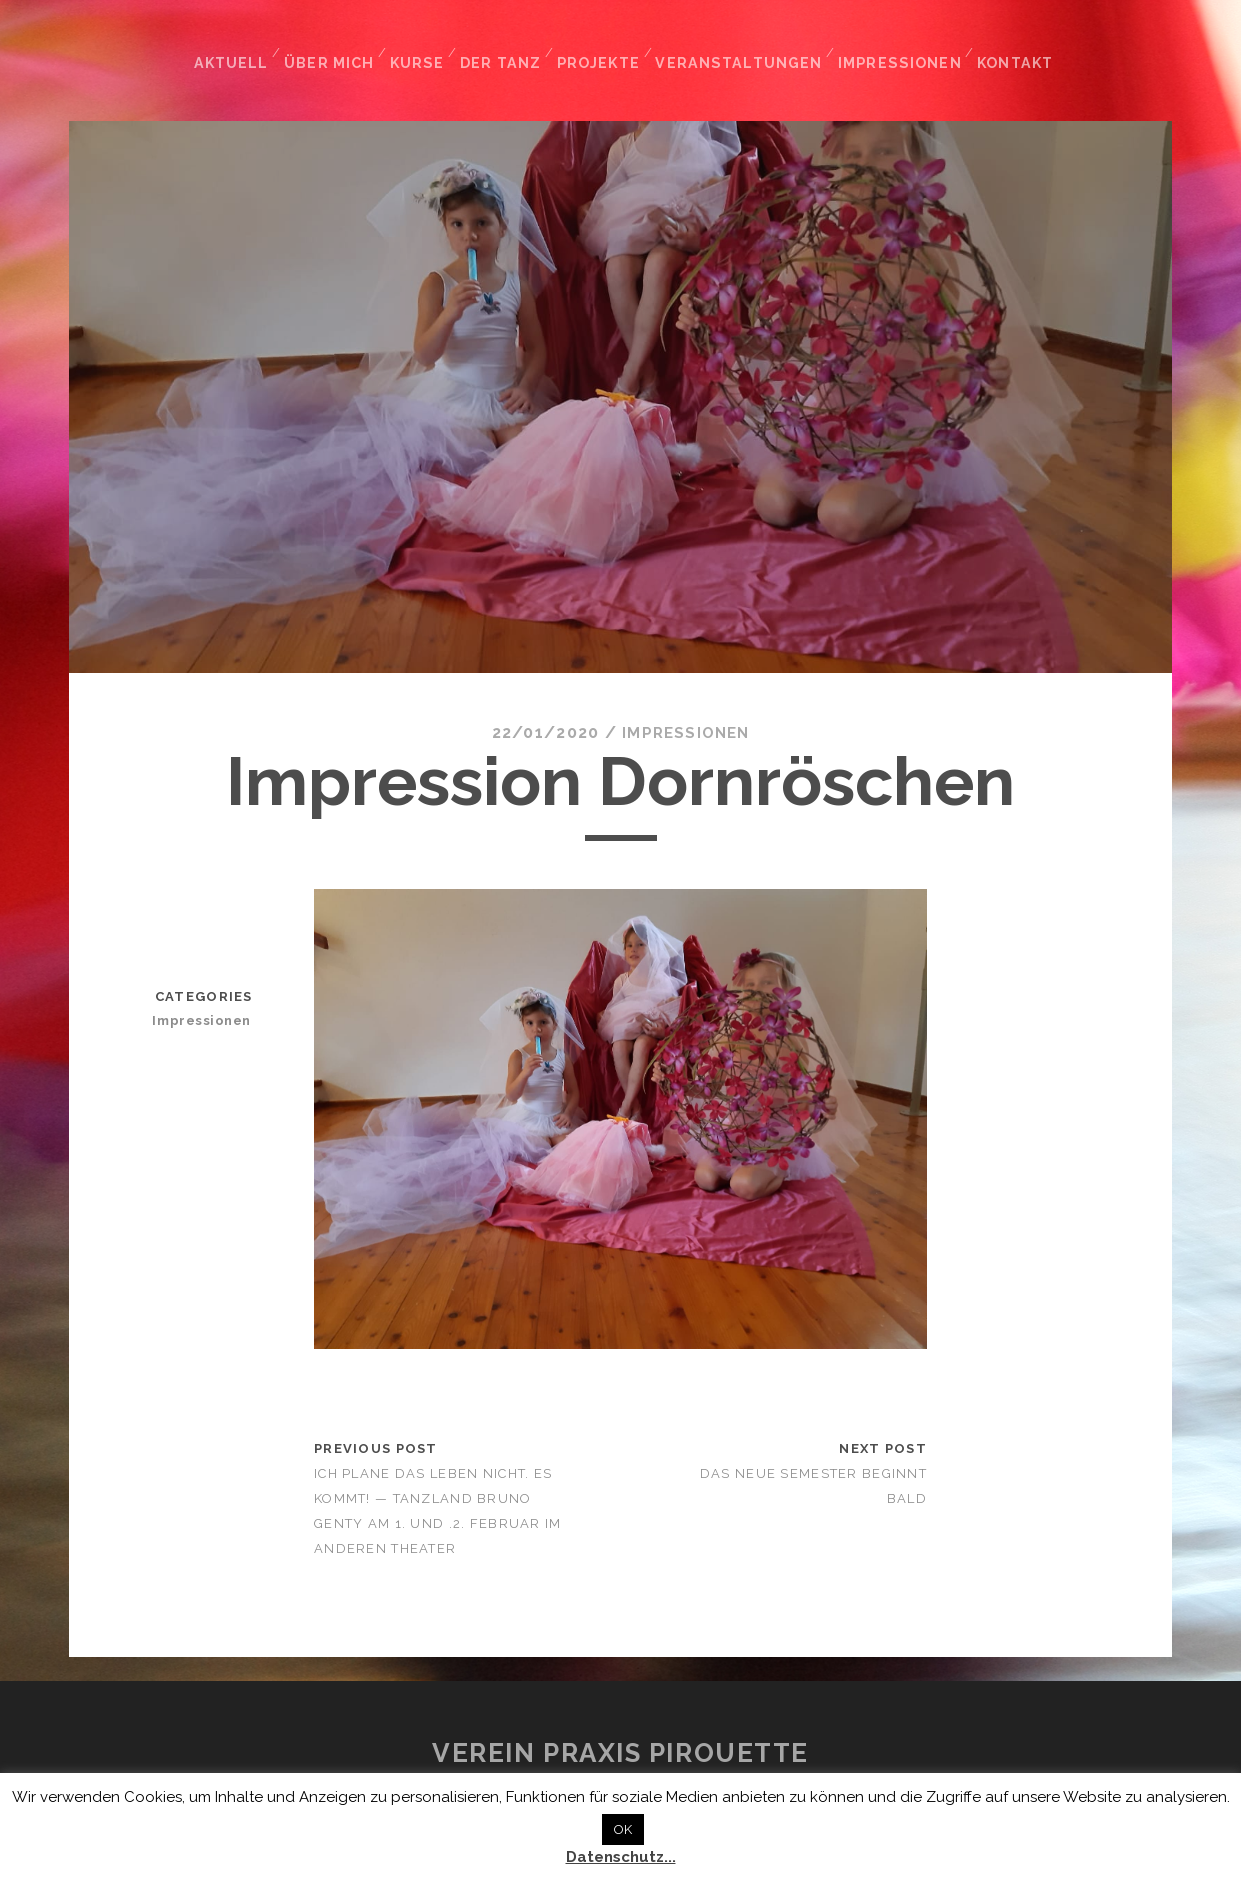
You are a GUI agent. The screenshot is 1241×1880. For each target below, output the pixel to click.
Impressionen (900, 48)
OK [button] (623, 1829)
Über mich (332, 48)
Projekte (606, 48)
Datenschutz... (621, 1857)
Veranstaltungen (745, 48)
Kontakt (1015, 48)
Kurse (421, 48)
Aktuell (232, 48)
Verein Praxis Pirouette (620, 1741)
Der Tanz (507, 48)
